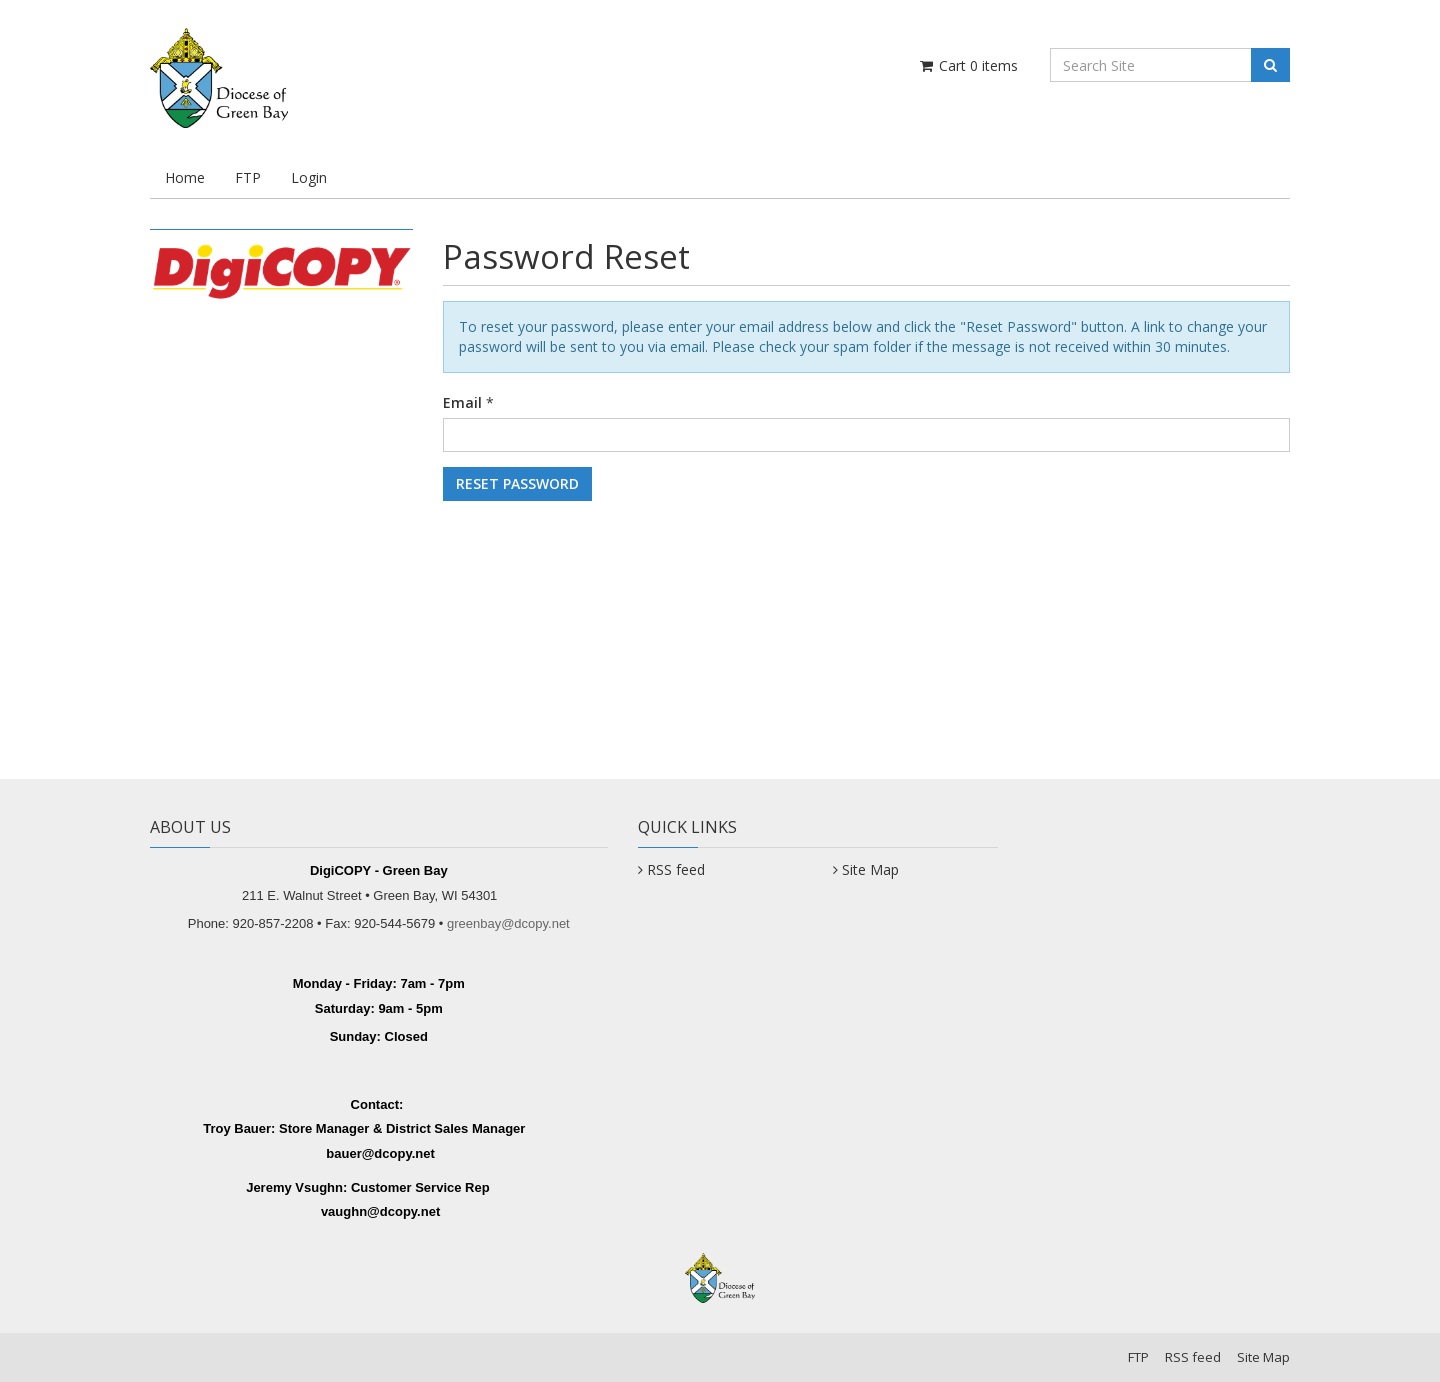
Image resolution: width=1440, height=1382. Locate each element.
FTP (248, 177)
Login (309, 177)
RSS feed (676, 869)
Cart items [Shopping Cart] (967, 65)
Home (185, 177)
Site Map (870, 869)
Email (462, 402)
